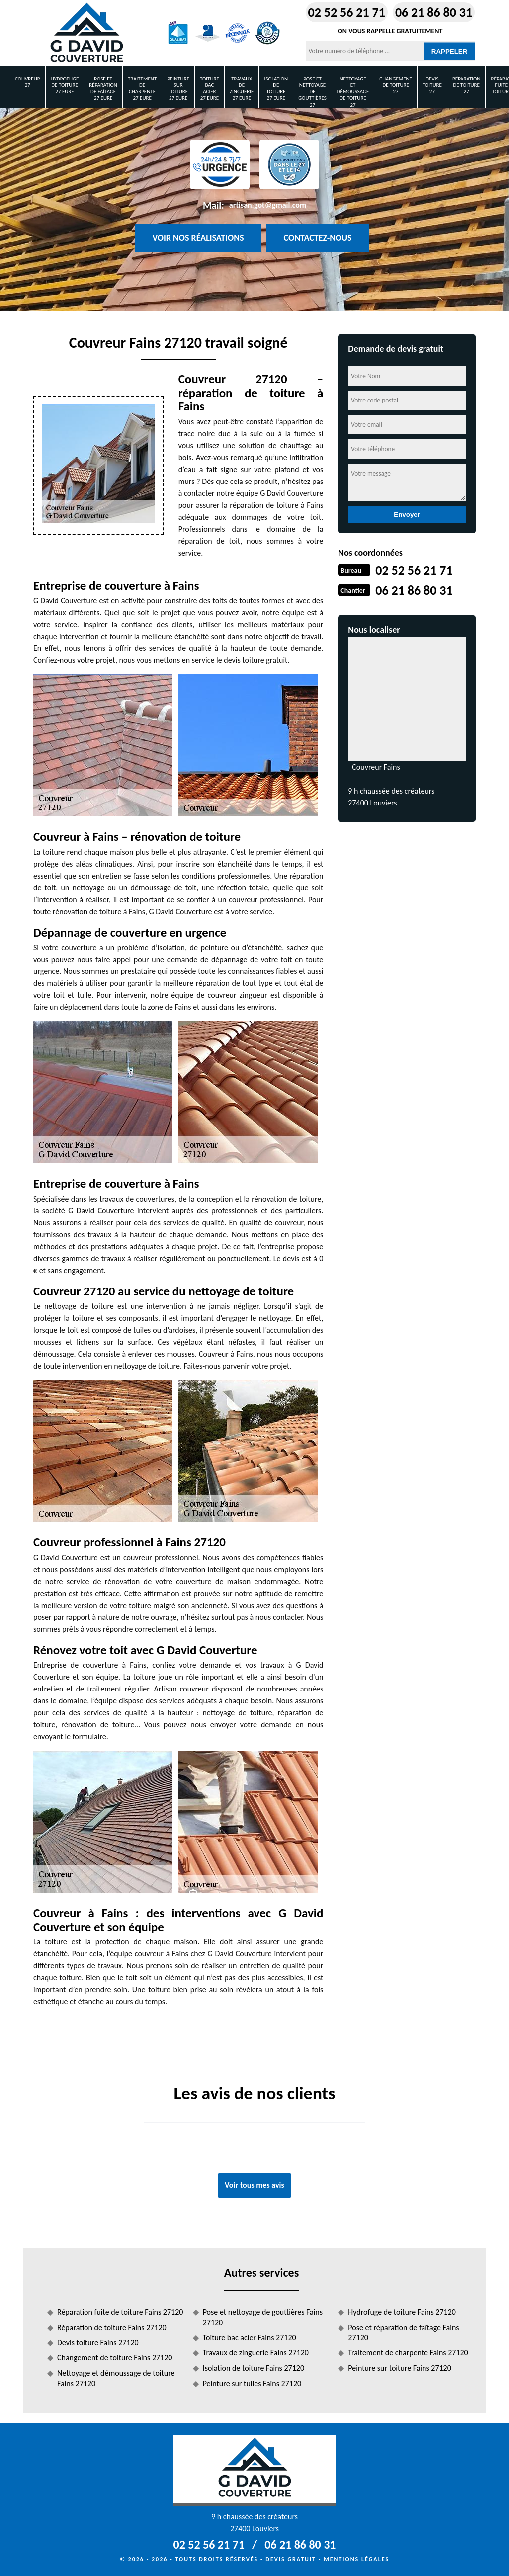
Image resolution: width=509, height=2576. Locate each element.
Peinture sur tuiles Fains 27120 (252, 2383)
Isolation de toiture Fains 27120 (253, 2368)
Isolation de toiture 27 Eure (276, 89)
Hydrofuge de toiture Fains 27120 (402, 2312)
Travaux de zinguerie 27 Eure (242, 89)
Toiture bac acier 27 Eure (209, 89)
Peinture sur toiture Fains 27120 (399, 2368)
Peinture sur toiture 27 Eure (178, 89)
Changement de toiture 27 (395, 85)
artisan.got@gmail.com (267, 205)
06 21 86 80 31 (433, 12)
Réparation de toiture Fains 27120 (112, 2327)
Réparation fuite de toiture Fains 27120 (120, 2312)
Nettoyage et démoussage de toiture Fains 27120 (116, 2378)
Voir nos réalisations (198, 237)
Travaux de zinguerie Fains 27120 (256, 2352)
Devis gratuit (290, 2559)
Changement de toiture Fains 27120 (114, 2357)
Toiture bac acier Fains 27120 (249, 2337)
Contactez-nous (318, 237)
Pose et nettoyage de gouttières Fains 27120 (263, 2317)
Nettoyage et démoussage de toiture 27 (353, 91)
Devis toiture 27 (432, 85)
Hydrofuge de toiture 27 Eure (65, 85)
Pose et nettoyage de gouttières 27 (312, 91)
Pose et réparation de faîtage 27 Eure (103, 89)
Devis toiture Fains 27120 (98, 2342)
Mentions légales (356, 2559)
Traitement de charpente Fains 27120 (408, 2352)
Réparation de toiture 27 (466, 85)
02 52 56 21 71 (346, 12)
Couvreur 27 (27, 82)
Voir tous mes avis (254, 2185)
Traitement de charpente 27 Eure (142, 89)
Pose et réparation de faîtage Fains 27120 (403, 2332)
